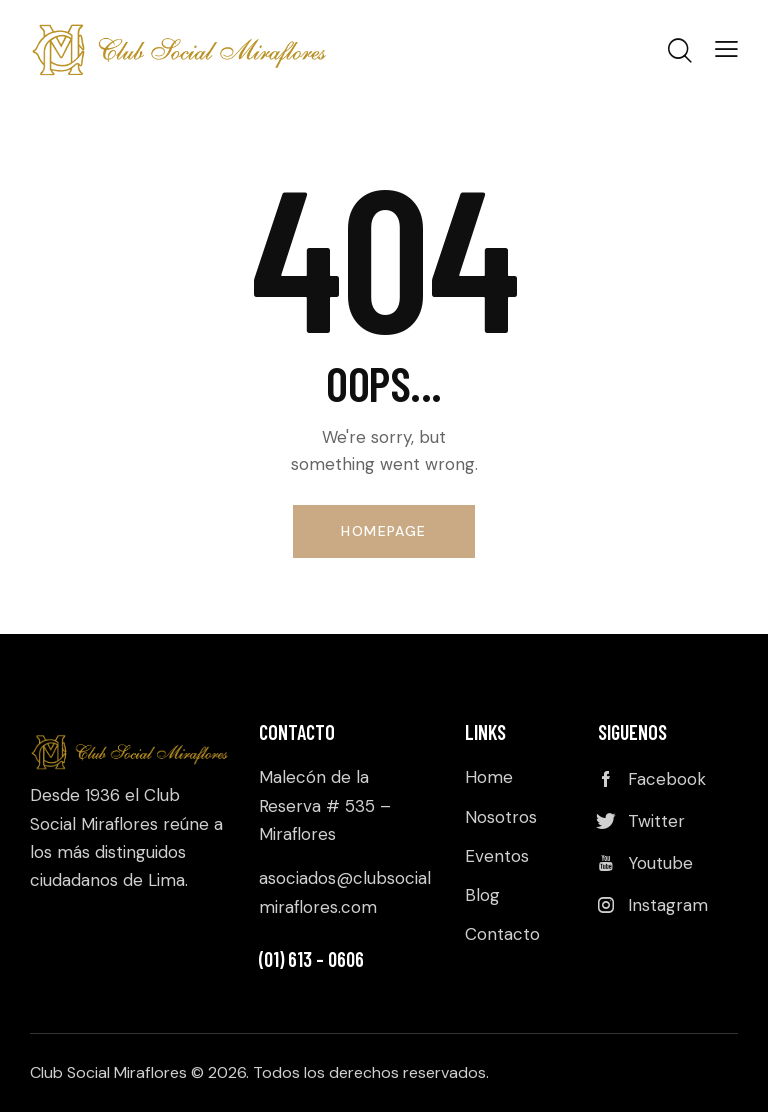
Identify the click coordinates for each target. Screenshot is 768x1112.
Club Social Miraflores (108, 1072)
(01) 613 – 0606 (311, 959)
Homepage (383, 531)
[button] (726, 48)
